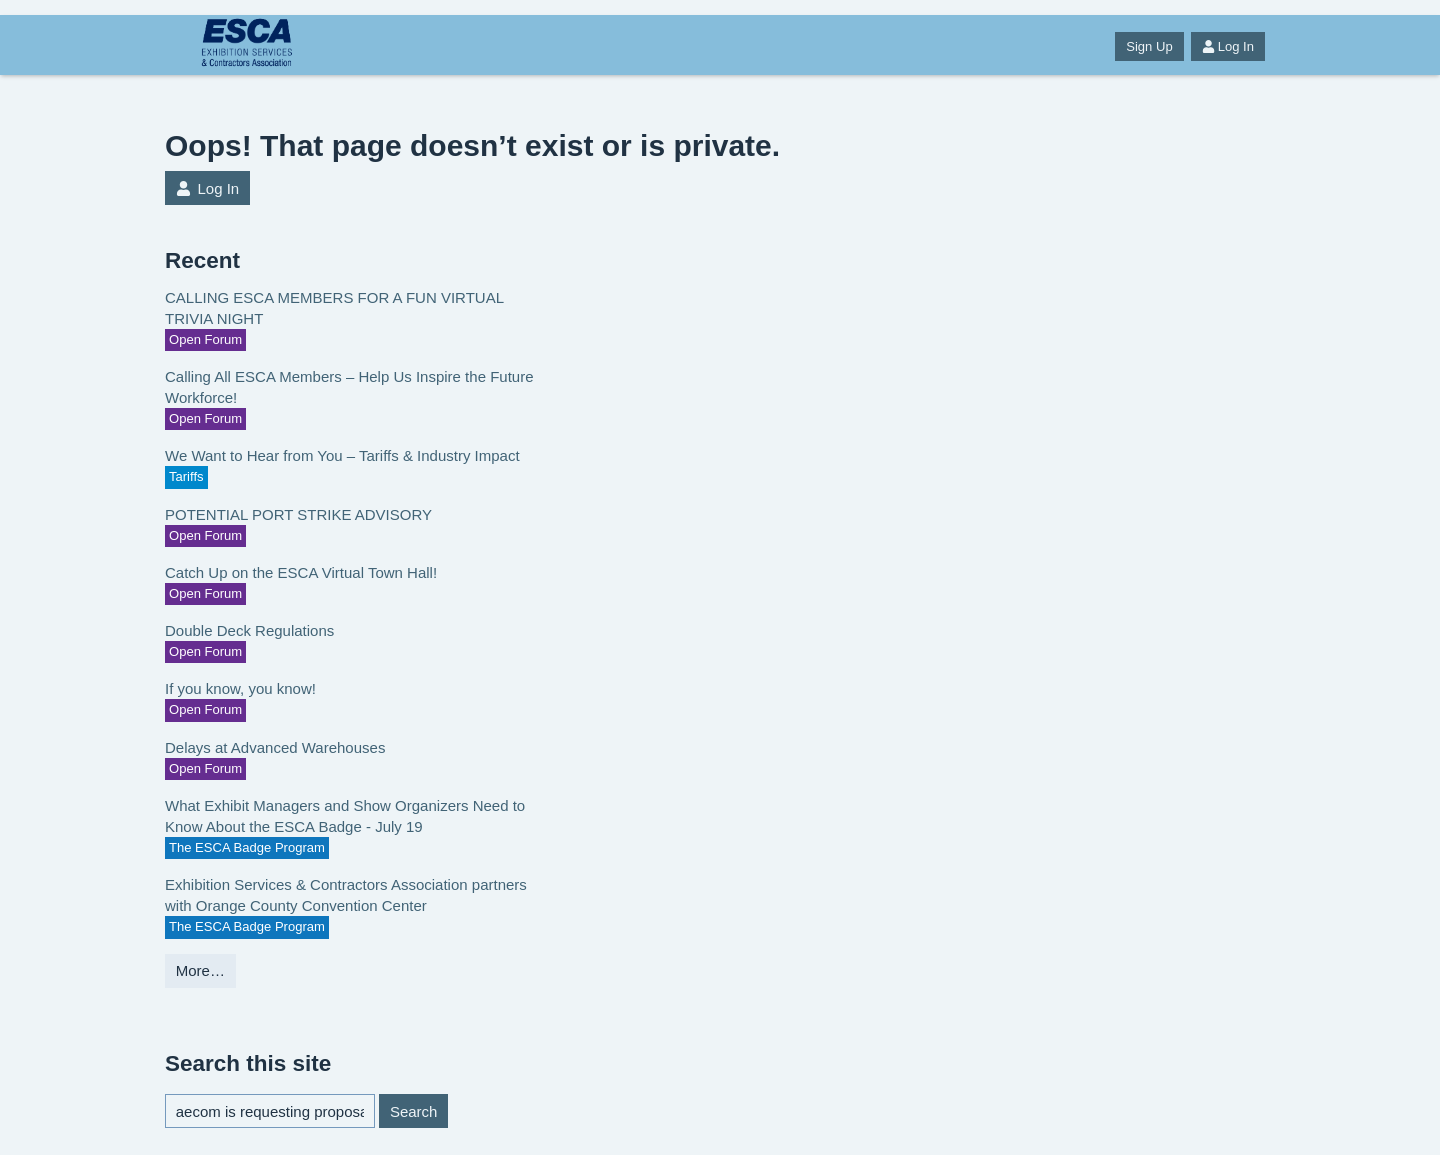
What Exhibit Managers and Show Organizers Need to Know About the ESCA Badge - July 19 (345, 816)
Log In (1228, 46)
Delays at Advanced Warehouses (275, 747)
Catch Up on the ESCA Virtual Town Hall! (301, 572)
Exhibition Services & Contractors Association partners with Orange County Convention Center (346, 895)
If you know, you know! (240, 688)
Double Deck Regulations (249, 630)
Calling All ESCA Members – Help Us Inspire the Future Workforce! (349, 387)
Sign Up (1149, 46)
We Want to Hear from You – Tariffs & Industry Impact (342, 455)
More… (200, 970)
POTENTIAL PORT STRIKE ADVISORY (298, 514)
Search (414, 1111)
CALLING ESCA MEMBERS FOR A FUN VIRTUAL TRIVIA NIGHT (334, 308)
